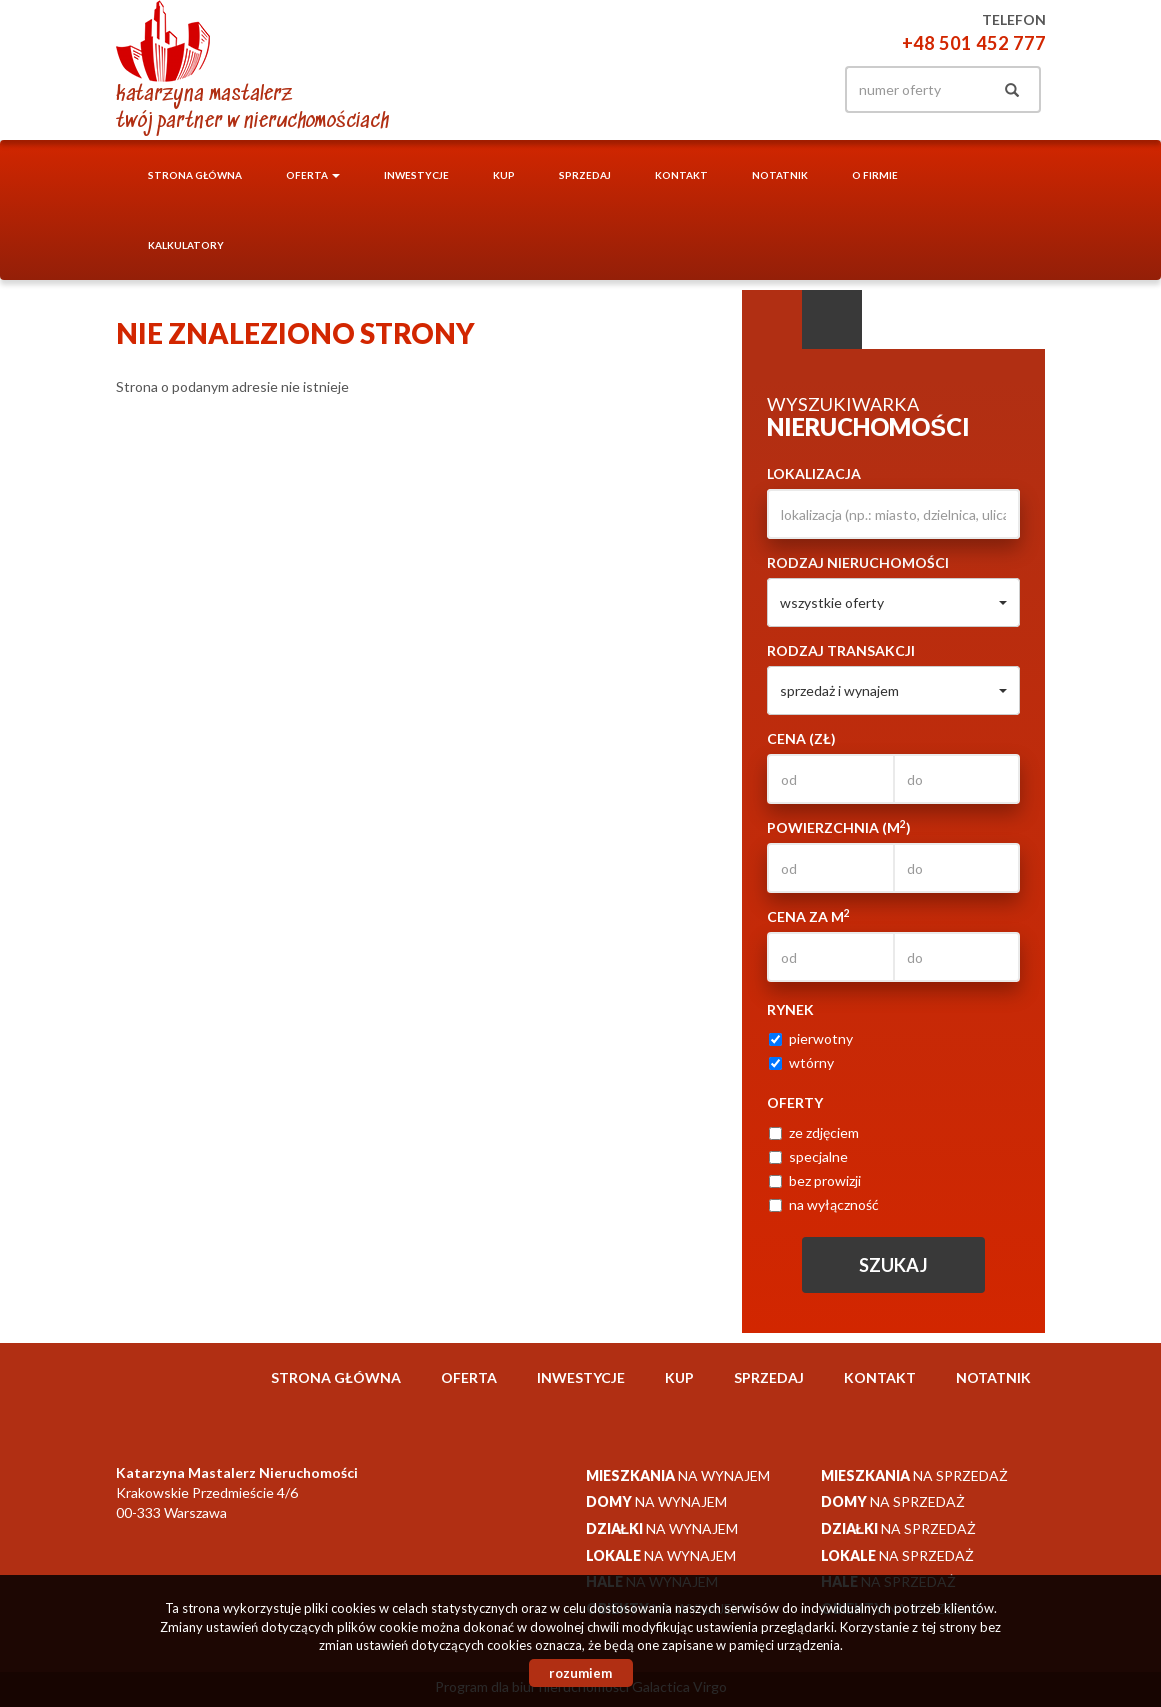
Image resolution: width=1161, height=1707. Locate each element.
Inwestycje (416, 175)
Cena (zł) (801, 738)
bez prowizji (815, 1180)
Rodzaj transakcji (841, 650)
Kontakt (681, 175)
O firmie (875, 175)
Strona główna (195, 175)
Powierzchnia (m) (839, 827)
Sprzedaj (585, 175)
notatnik (780, 175)
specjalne (808, 1156)
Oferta (469, 1377)
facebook (796, 89)
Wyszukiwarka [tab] (772, 320)
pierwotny (811, 1038)
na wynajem (678, 1475)
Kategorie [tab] (832, 320)
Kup (504, 175)
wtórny (801, 1062)
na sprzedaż (914, 1475)
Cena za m (808, 916)
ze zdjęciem (814, 1132)
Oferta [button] (313, 175)
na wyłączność (824, 1204)
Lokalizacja (814, 473)
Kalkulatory (186, 245)
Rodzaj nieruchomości (858, 562)
